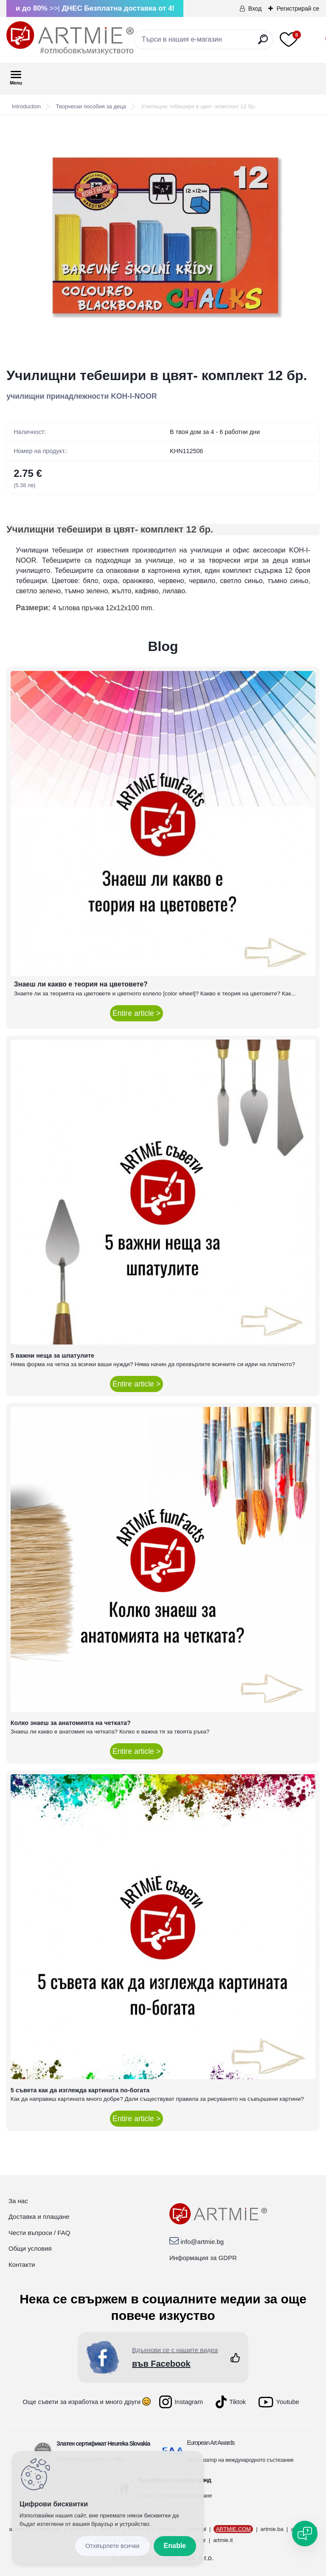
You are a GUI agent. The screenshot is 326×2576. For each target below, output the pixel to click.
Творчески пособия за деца (91, 106)
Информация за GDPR (203, 2257)
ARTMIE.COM (233, 2529)
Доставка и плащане (39, 2216)
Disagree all (112, 2546)
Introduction (26, 106)
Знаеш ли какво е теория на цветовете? (81, 984)
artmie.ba (272, 2529)
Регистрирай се (297, 8)
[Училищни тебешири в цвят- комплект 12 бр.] (163, 241)
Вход (255, 8)
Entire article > (136, 1013)
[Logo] (70, 38)
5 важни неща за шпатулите (52, 1355)
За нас (18, 2200)
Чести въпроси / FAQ (39, 2232)
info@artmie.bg (202, 2241)
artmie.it (223, 2540)
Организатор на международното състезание (240, 2460)
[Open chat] (305, 2533)
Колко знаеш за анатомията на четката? (71, 1722)
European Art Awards (210, 2442)
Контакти (21, 2264)
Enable (175, 2545)
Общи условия (30, 2248)
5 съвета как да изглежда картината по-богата (80, 2090)
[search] (263, 42)
